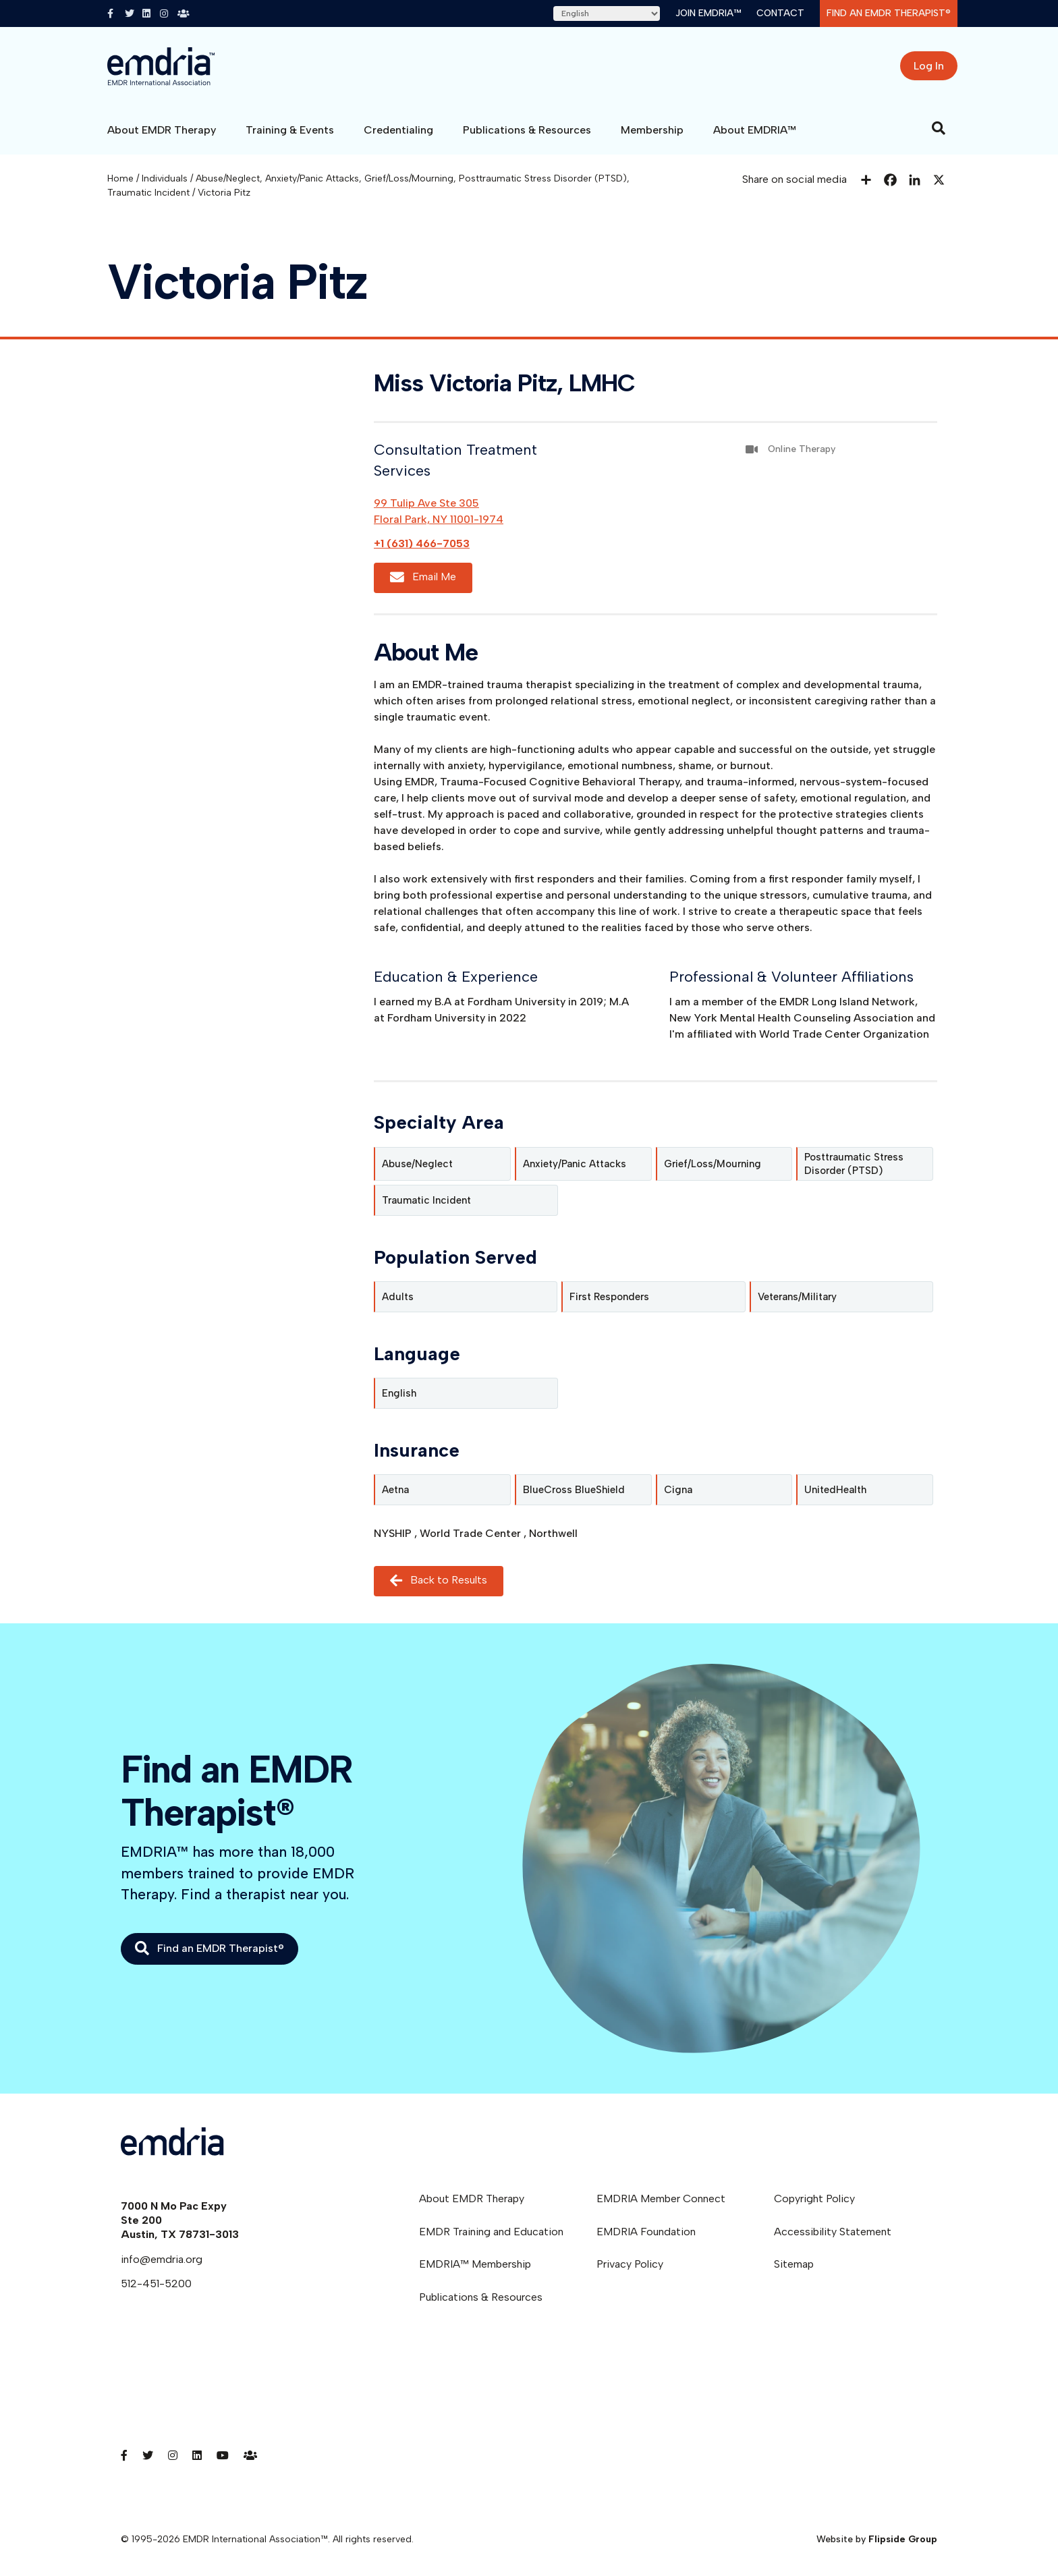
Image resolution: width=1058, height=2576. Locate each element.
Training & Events (290, 129)
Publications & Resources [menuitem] (480, 2297)
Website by (876, 2539)
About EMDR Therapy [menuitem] (471, 2198)
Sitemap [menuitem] (794, 2264)
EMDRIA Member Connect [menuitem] (660, 2198)
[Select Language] (606, 13)
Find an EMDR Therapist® (889, 13)
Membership (652, 129)
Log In (929, 65)
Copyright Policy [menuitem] (814, 2198)
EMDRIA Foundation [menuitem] (646, 2231)
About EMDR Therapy (161, 129)
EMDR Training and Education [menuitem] (491, 2231)
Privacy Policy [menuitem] (629, 2264)
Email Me (423, 578)
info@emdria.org (161, 2259)
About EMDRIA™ (754, 129)
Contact (780, 13)
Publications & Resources (527, 129)
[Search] (938, 128)
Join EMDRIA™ (708, 13)
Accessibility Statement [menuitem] (832, 2231)
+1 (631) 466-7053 (422, 543)
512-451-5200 (156, 2283)
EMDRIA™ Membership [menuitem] (475, 2264)
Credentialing (398, 129)
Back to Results (438, 1581)
